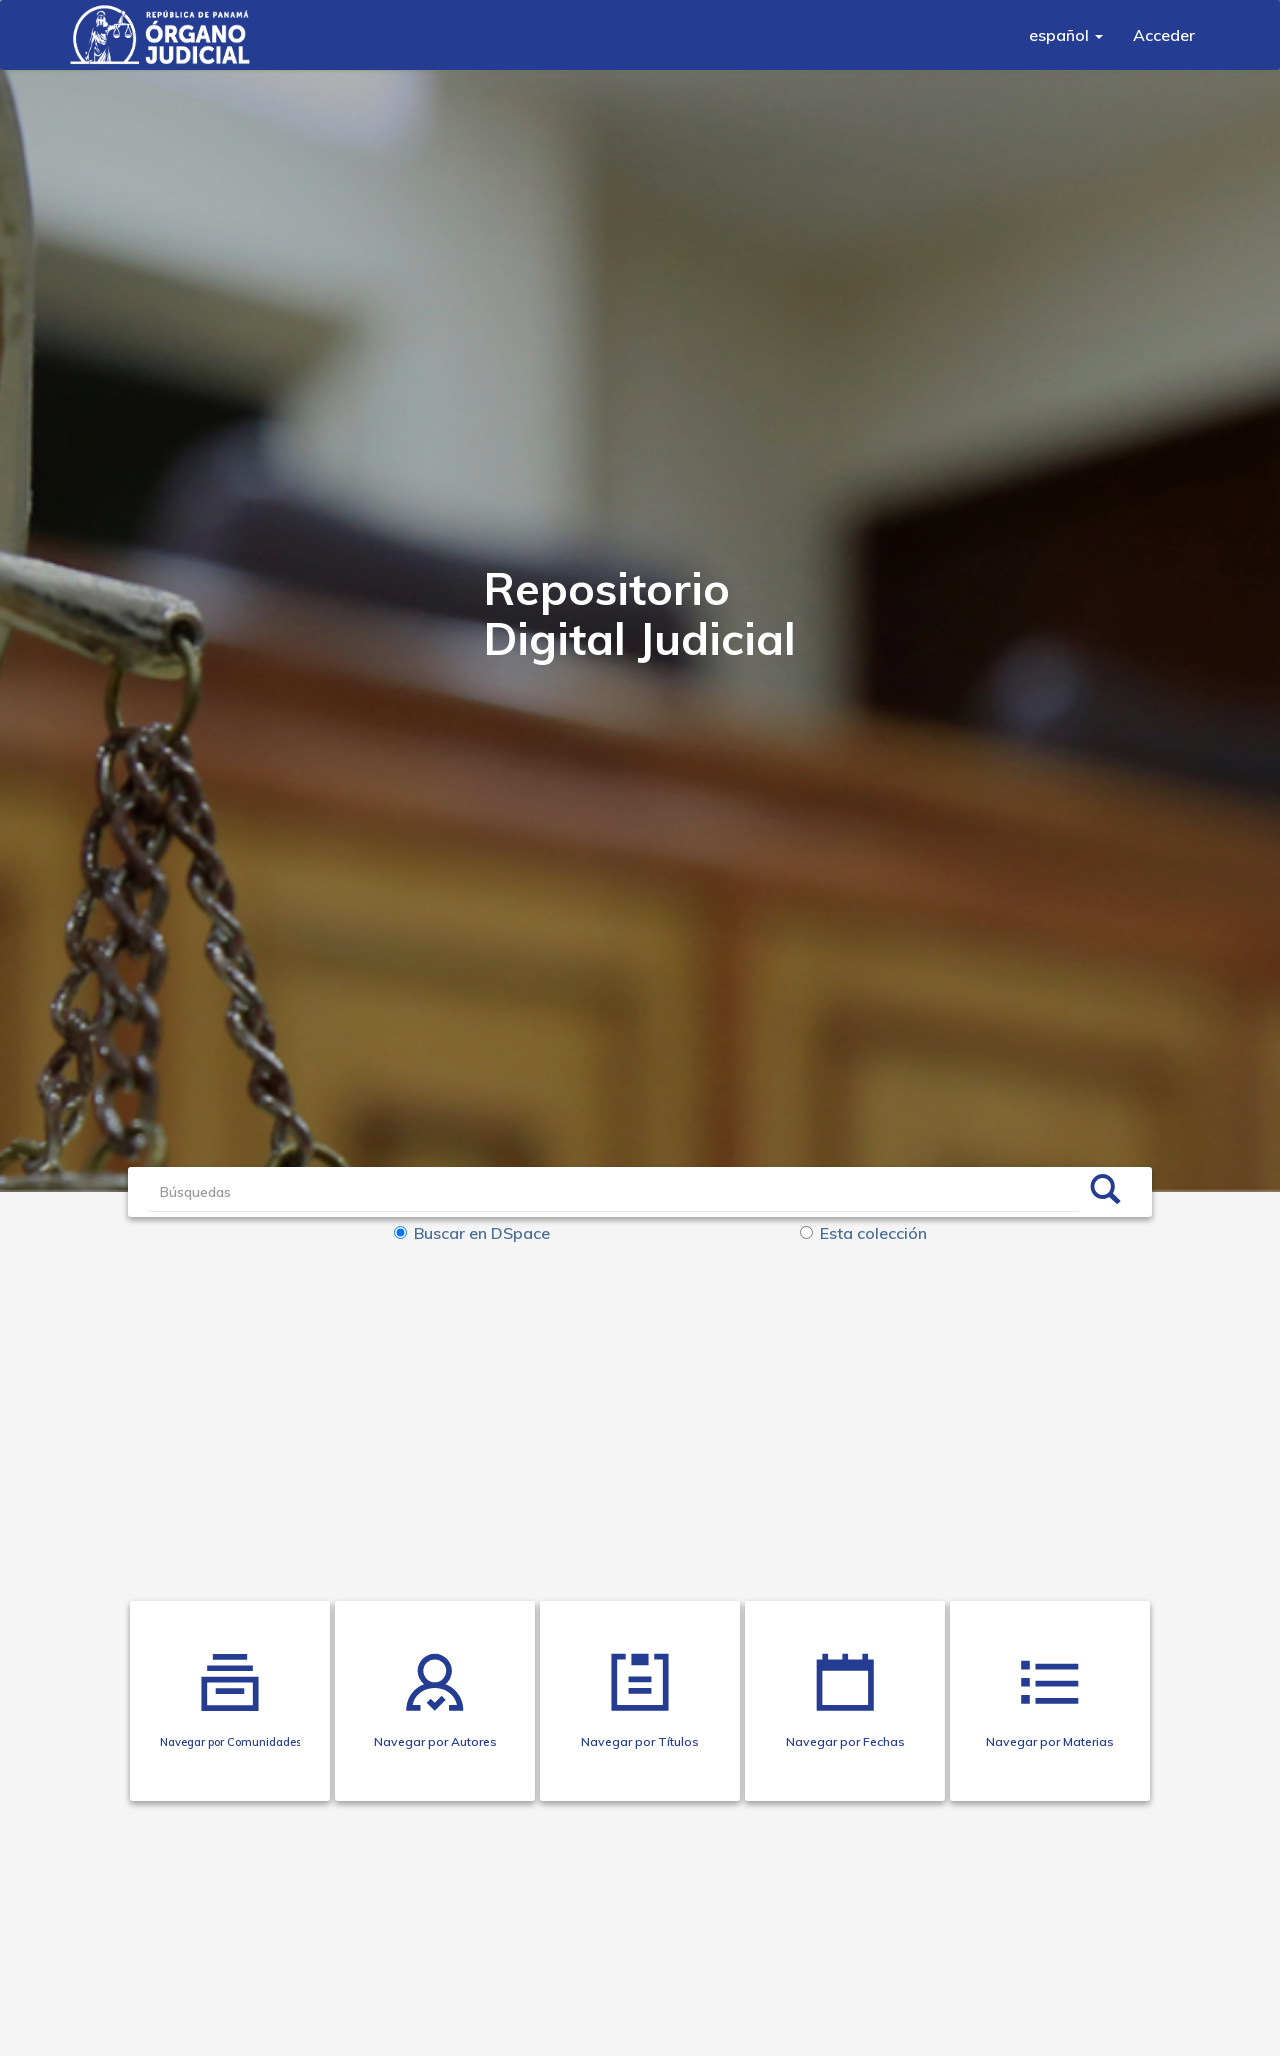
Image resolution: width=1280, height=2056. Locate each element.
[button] (1066, 35)
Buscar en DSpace (472, 1233)
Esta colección (863, 1233)
